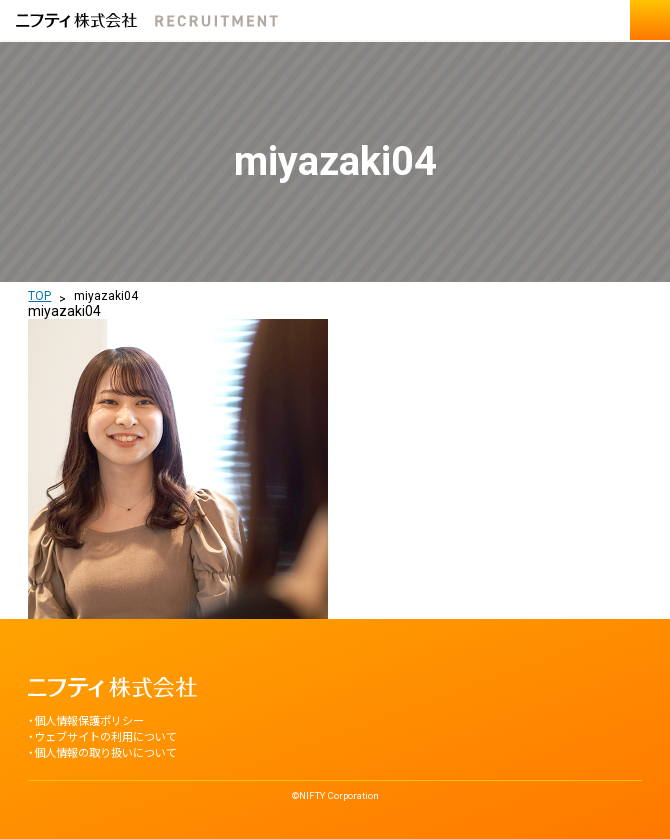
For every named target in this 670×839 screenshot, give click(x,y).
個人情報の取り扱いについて (105, 753)
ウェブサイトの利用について (105, 737)
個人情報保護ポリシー (89, 721)
